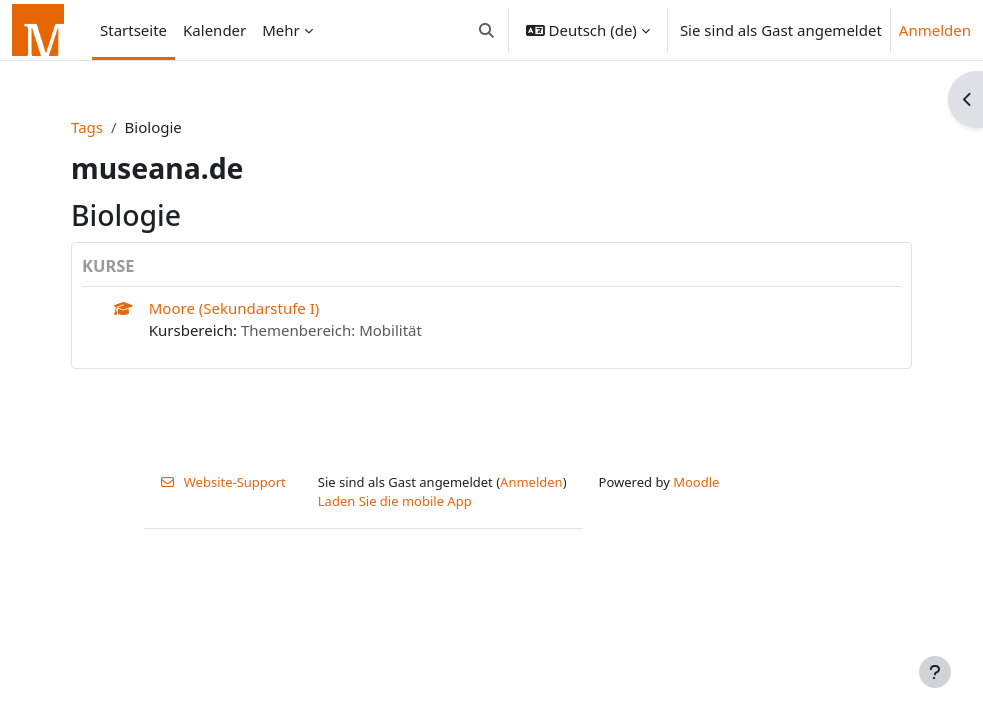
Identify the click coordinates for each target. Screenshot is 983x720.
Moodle (696, 482)
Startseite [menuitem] (133, 30)
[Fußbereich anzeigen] (935, 672)
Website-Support (223, 482)
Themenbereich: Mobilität (331, 330)
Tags (87, 127)
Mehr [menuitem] (281, 30)
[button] (486, 30)
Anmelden (935, 30)
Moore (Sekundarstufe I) (234, 308)
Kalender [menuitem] (214, 30)
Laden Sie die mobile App (395, 501)
